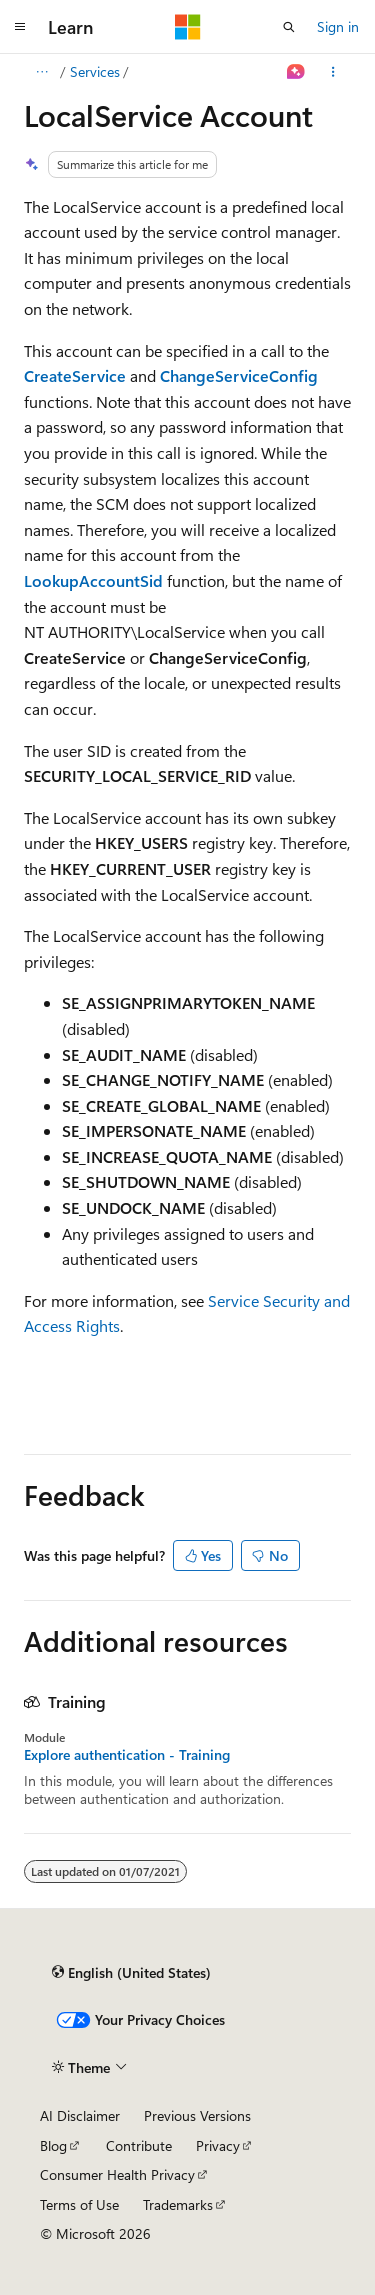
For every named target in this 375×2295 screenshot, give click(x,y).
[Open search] (289, 27)
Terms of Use (79, 2204)
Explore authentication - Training (127, 1755)
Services (95, 71)
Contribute (139, 2145)
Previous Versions (197, 2115)
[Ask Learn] (296, 72)
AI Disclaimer (80, 2115)
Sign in (338, 26)
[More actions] (333, 72)
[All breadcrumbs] (41, 72)
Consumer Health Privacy (117, 2174)
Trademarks (178, 2204)
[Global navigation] (20, 27)
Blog (53, 2145)
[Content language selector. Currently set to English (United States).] (131, 1973)
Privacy (218, 2145)
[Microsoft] (188, 27)
